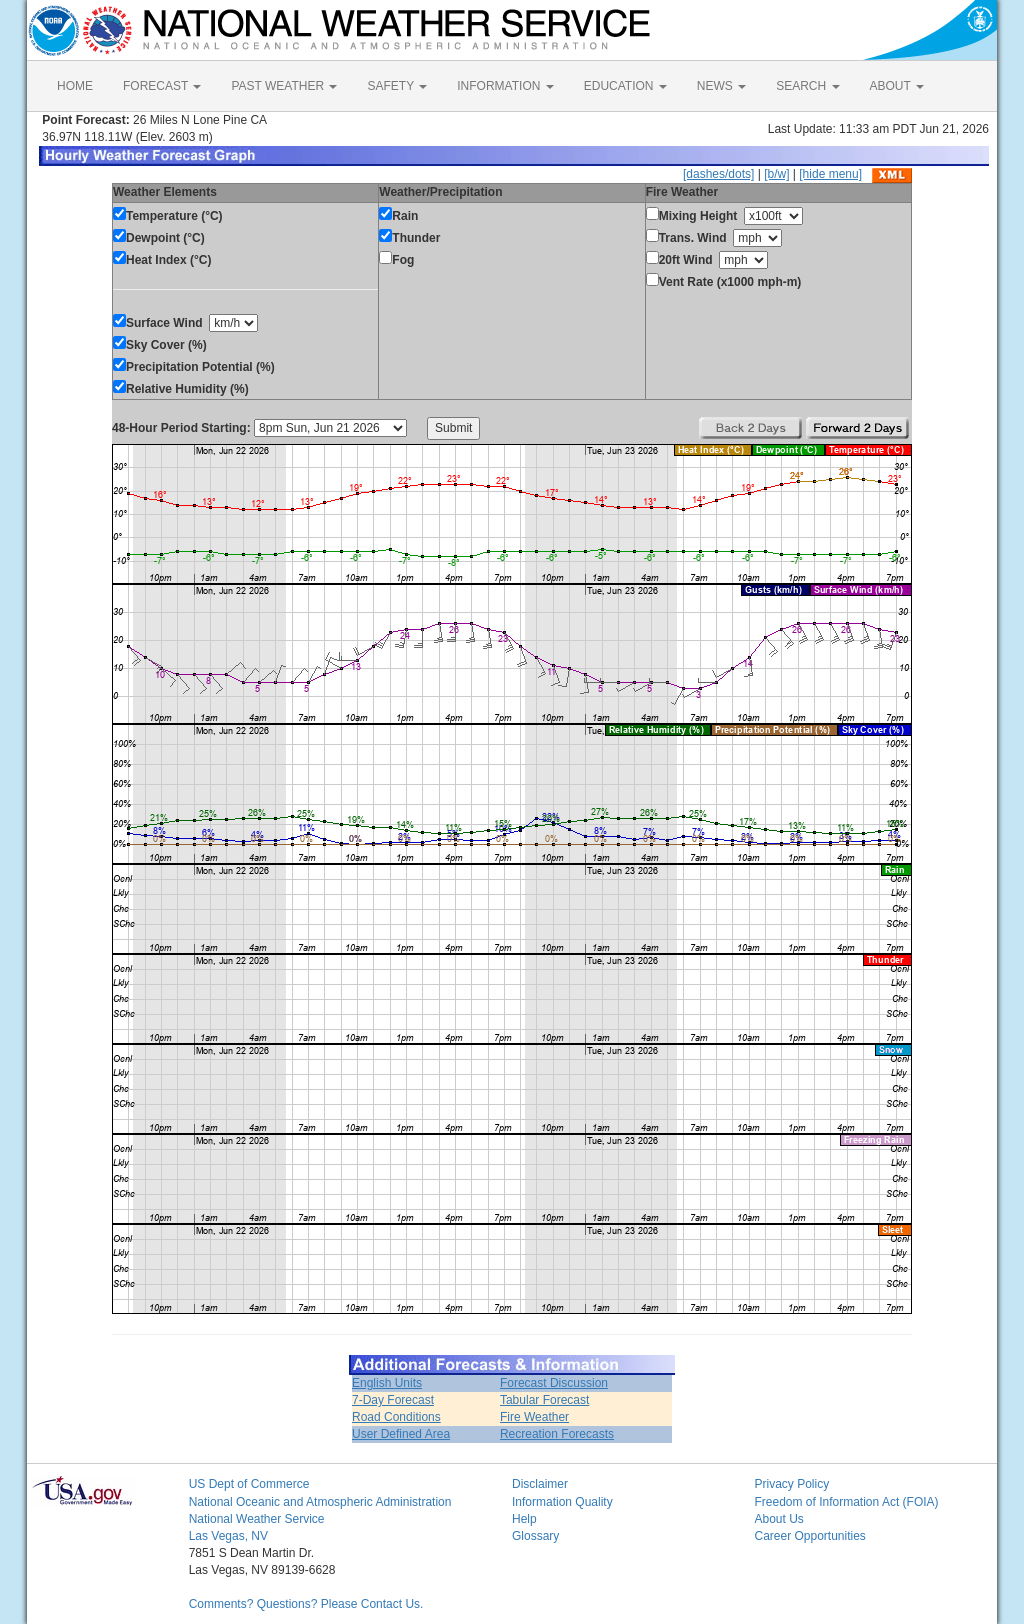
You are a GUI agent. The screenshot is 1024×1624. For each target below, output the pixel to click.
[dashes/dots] (718, 174)
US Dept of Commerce (249, 1484)
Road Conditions (396, 1417)
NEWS (721, 86)
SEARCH (807, 86)
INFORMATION (505, 86)
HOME (75, 86)
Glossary (535, 1536)
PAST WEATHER (284, 86)
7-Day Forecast (393, 1400)
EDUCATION (625, 86)
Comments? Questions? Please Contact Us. (306, 1604)
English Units (387, 1383)
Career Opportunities (809, 1536)
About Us (778, 1519)
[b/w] (776, 174)
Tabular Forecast (544, 1400)
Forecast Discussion (554, 1383)
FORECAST (162, 86)
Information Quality (562, 1502)
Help (524, 1519)
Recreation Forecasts (557, 1434)
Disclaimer (540, 1484)
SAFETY (397, 86)
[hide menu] (830, 174)
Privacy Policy (791, 1484)
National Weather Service (257, 1519)
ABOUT (897, 86)
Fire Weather (534, 1417)
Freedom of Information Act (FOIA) (846, 1502)
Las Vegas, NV (228, 1536)
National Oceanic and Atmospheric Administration (320, 1502)
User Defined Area (401, 1434)
